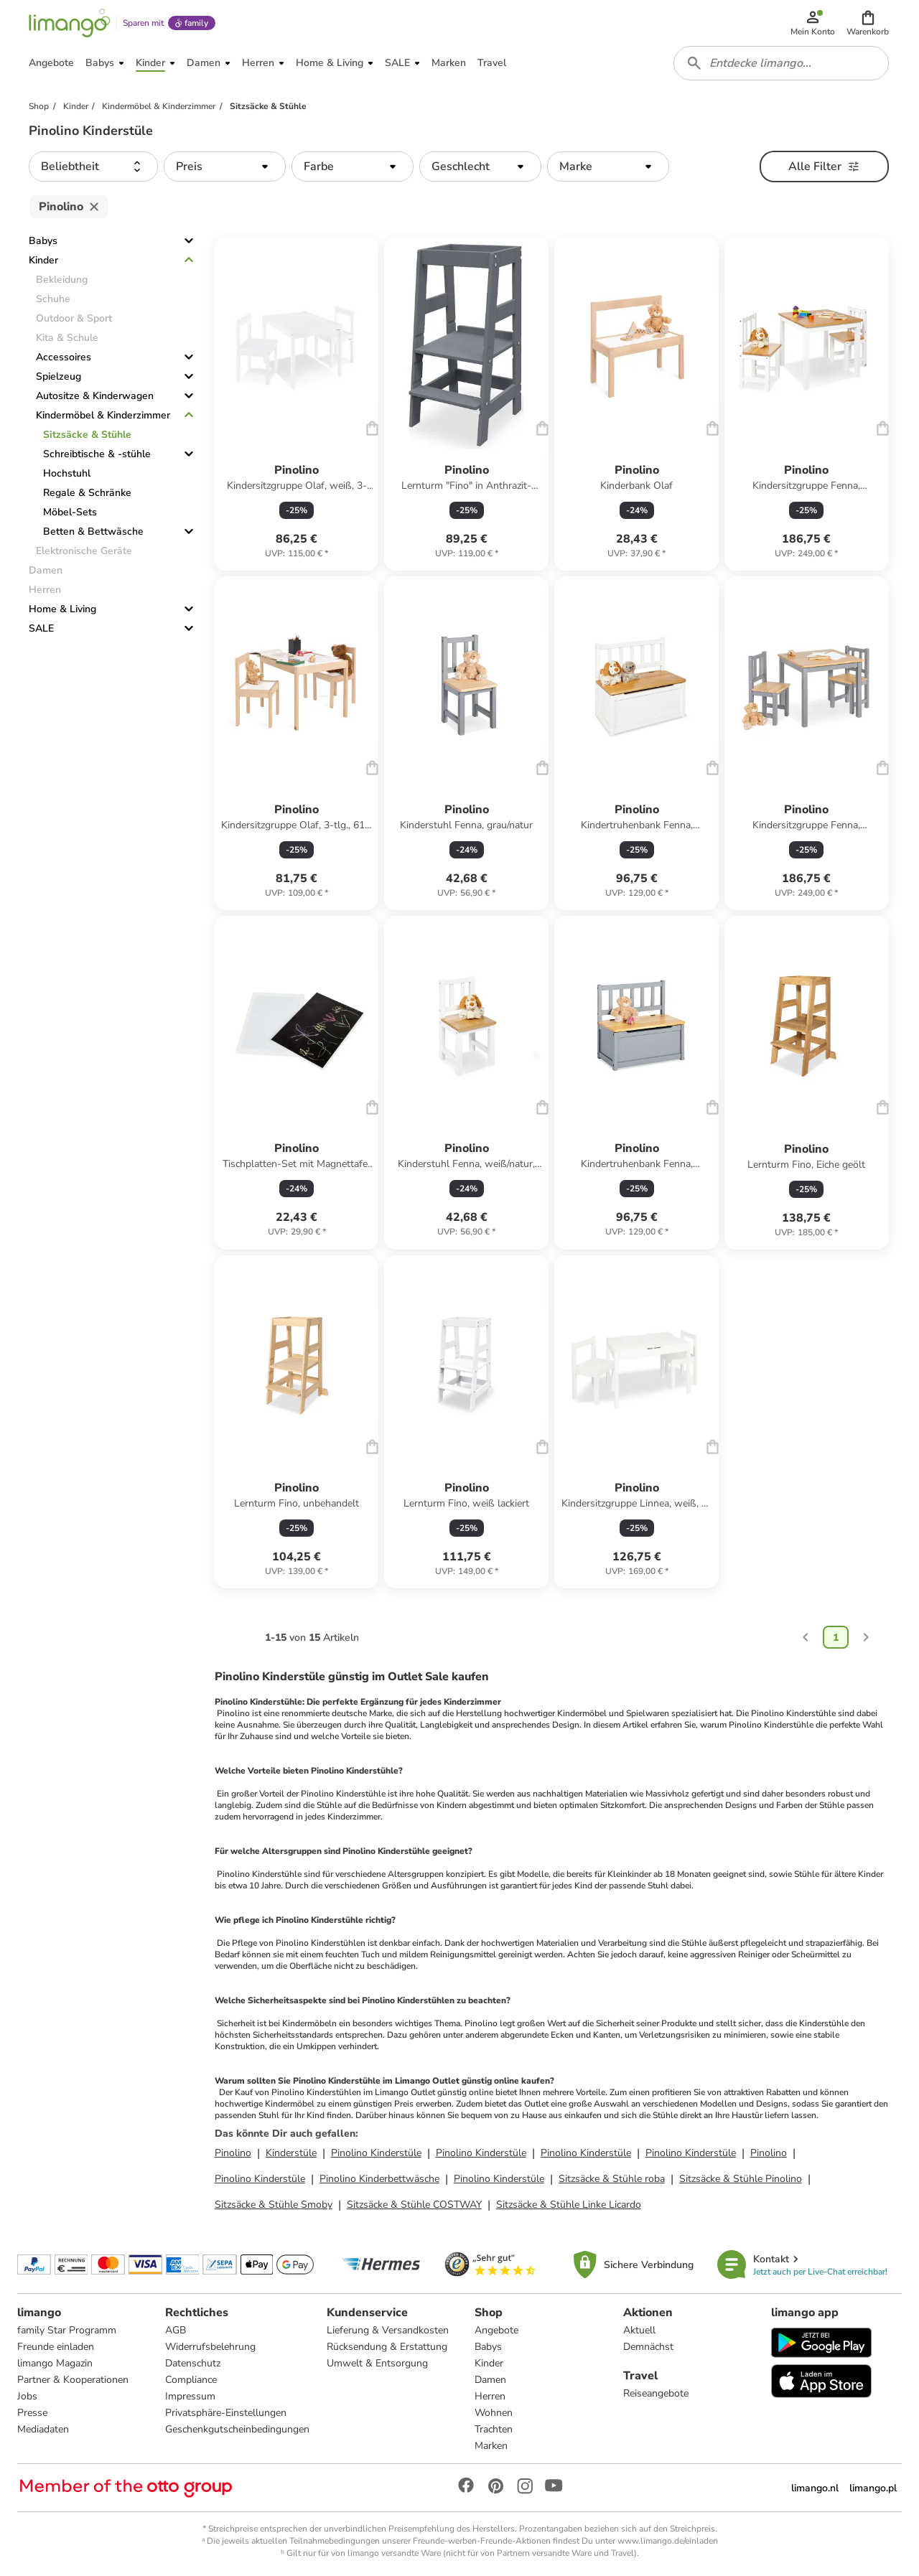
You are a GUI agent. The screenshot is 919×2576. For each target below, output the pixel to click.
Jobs (27, 2396)
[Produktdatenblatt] (297, 404)
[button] (867, 23)
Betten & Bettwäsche (93, 531)
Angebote (496, 2330)
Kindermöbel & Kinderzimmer (103, 415)
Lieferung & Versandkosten (388, 2330)
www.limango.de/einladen (667, 2541)
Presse (32, 2413)
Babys (43, 241)
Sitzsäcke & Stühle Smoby (273, 2204)
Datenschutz (192, 2363)
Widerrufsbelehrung (210, 2346)
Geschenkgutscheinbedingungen (237, 2429)
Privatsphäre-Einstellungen (225, 2413)
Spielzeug (58, 376)
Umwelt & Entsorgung (377, 2363)
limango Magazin (55, 2363)
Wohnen (494, 2413)
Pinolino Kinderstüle (376, 2153)
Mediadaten (43, 2429)
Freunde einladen (55, 2346)
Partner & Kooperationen (73, 2380)
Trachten (494, 2429)
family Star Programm (66, 2330)
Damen (490, 2380)
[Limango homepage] (70, 23)
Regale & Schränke (87, 493)
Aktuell (639, 2330)
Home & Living (62, 609)
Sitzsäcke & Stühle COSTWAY (414, 2204)
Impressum (190, 2396)
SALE (41, 628)
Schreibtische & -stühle (97, 454)
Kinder (43, 260)
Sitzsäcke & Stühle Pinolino (740, 2179)
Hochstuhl (66, 473)
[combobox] (781, 63)
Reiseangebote (656, 2393)
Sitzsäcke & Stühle (87, 434)
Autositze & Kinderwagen (95, 396)
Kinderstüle (291, 2153)
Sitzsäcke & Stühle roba (612, 2179)
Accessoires (63, 357)
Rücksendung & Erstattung (387, 2346)
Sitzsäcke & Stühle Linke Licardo (568, 2204)
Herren (490, 2396)
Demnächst (648, 2346)
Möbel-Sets (70, 512)
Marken (491, 2446)
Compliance (191, 2380)
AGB (175, 2330)
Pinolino (233, 2153)
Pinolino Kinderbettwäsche (379, 2179)
